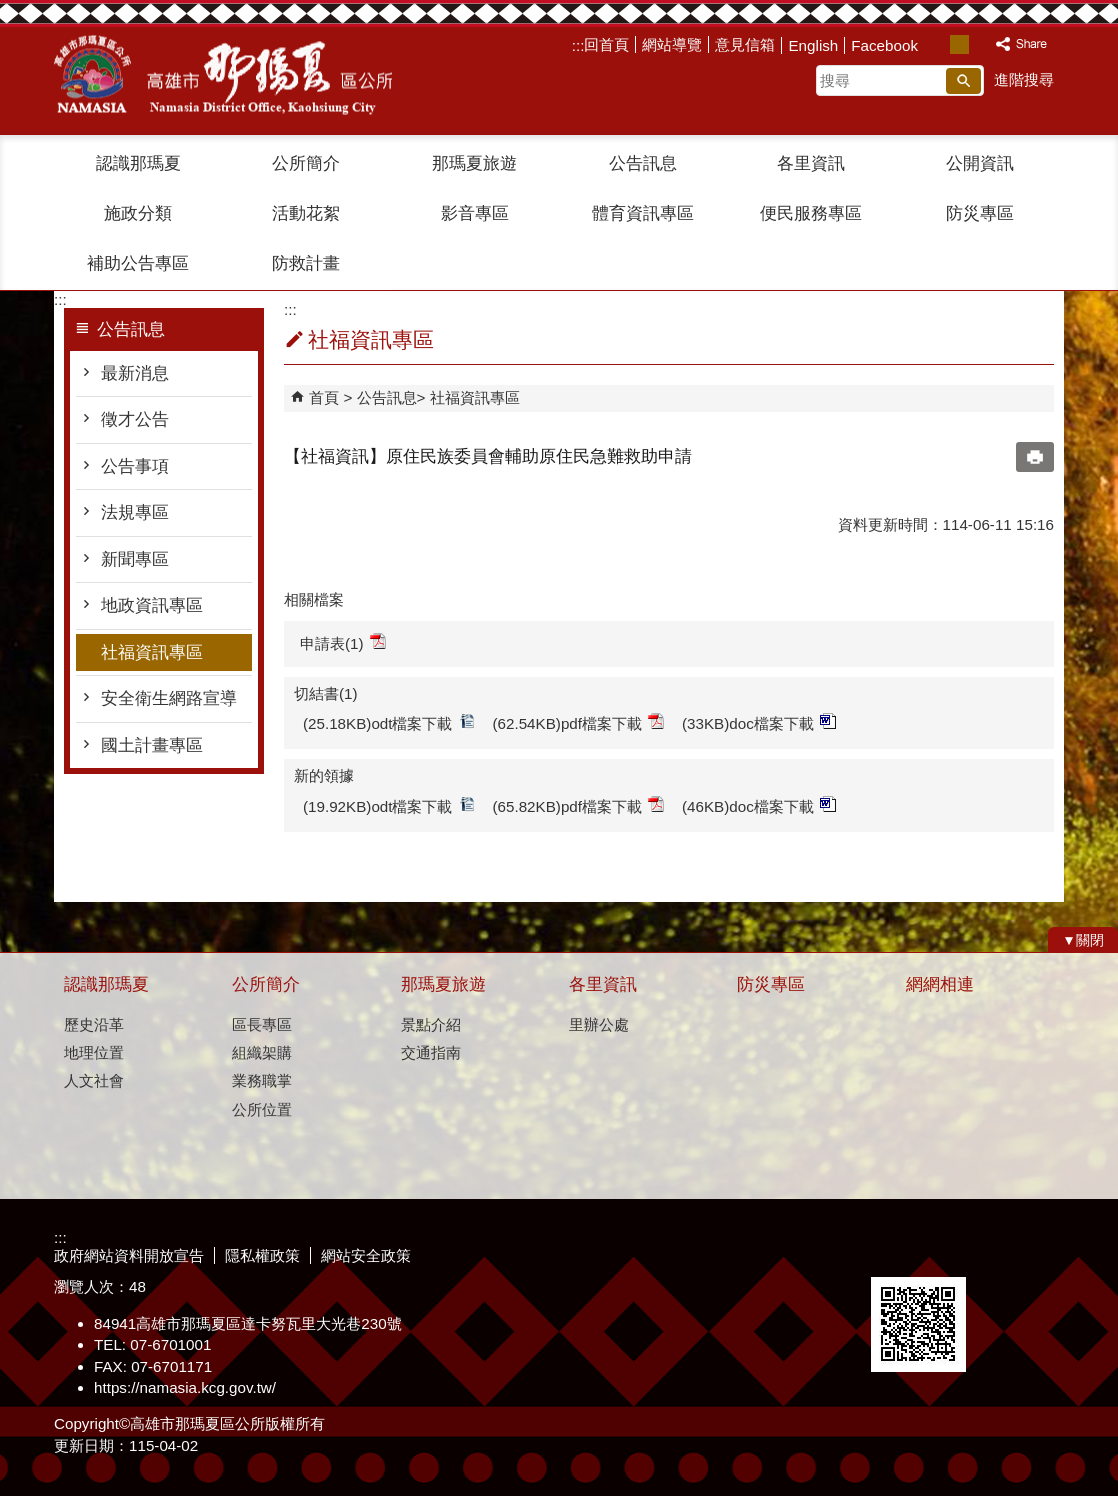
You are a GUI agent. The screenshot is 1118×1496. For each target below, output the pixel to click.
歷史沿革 (94, 1024)
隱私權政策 (262, 1255)
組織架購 (262, 1052)
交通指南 (431, 1052)
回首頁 (606, 44)
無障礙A (991, 1253)
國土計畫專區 (152, 745)
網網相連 (940, 984)
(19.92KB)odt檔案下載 (389, 805)
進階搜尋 (1024, 79)
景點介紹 (431, 1024)
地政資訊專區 (152, 605)
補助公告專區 (138, 263)
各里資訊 (811, 163)
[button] (963, 81)
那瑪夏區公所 (223, 75)
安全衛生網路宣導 (169, 698)
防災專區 (980, 213)
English (813, 45)
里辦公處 (599, 1024)
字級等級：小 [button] (938, 44)
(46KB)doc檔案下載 (759, 805)
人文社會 (94, 1080)
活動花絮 (306, 213)
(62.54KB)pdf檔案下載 (579, 722)
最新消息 (135, 373)
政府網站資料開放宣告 (129, 1255)
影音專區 (475, 213)
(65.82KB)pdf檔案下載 (579, 805)
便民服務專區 (811, 213)
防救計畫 (306, 263)
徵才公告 (135, 419)
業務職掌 (262, 1080)
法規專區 (135, 512)
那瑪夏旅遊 (474, 163)
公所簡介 (306, 163)
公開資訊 (980, 163)
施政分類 (138, 213)
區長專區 (262, 1024)
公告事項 (135, 466)
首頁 (324, 397)
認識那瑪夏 (138, 163)
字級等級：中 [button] (959, 44)
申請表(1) (343, 642)
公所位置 (262, 1109)
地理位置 (94, 1052)
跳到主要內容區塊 (10, 10)
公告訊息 (643, 163)
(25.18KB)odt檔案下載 (389, 722)
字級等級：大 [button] (980, 44)
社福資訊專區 (152, 652)
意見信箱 (745, 44)
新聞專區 (135, 559)
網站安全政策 (366, 1255)
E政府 (892, 1251)
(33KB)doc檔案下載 (759, 722)
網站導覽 (672, 44)
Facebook (884, 45)
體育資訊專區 (643, 213)
